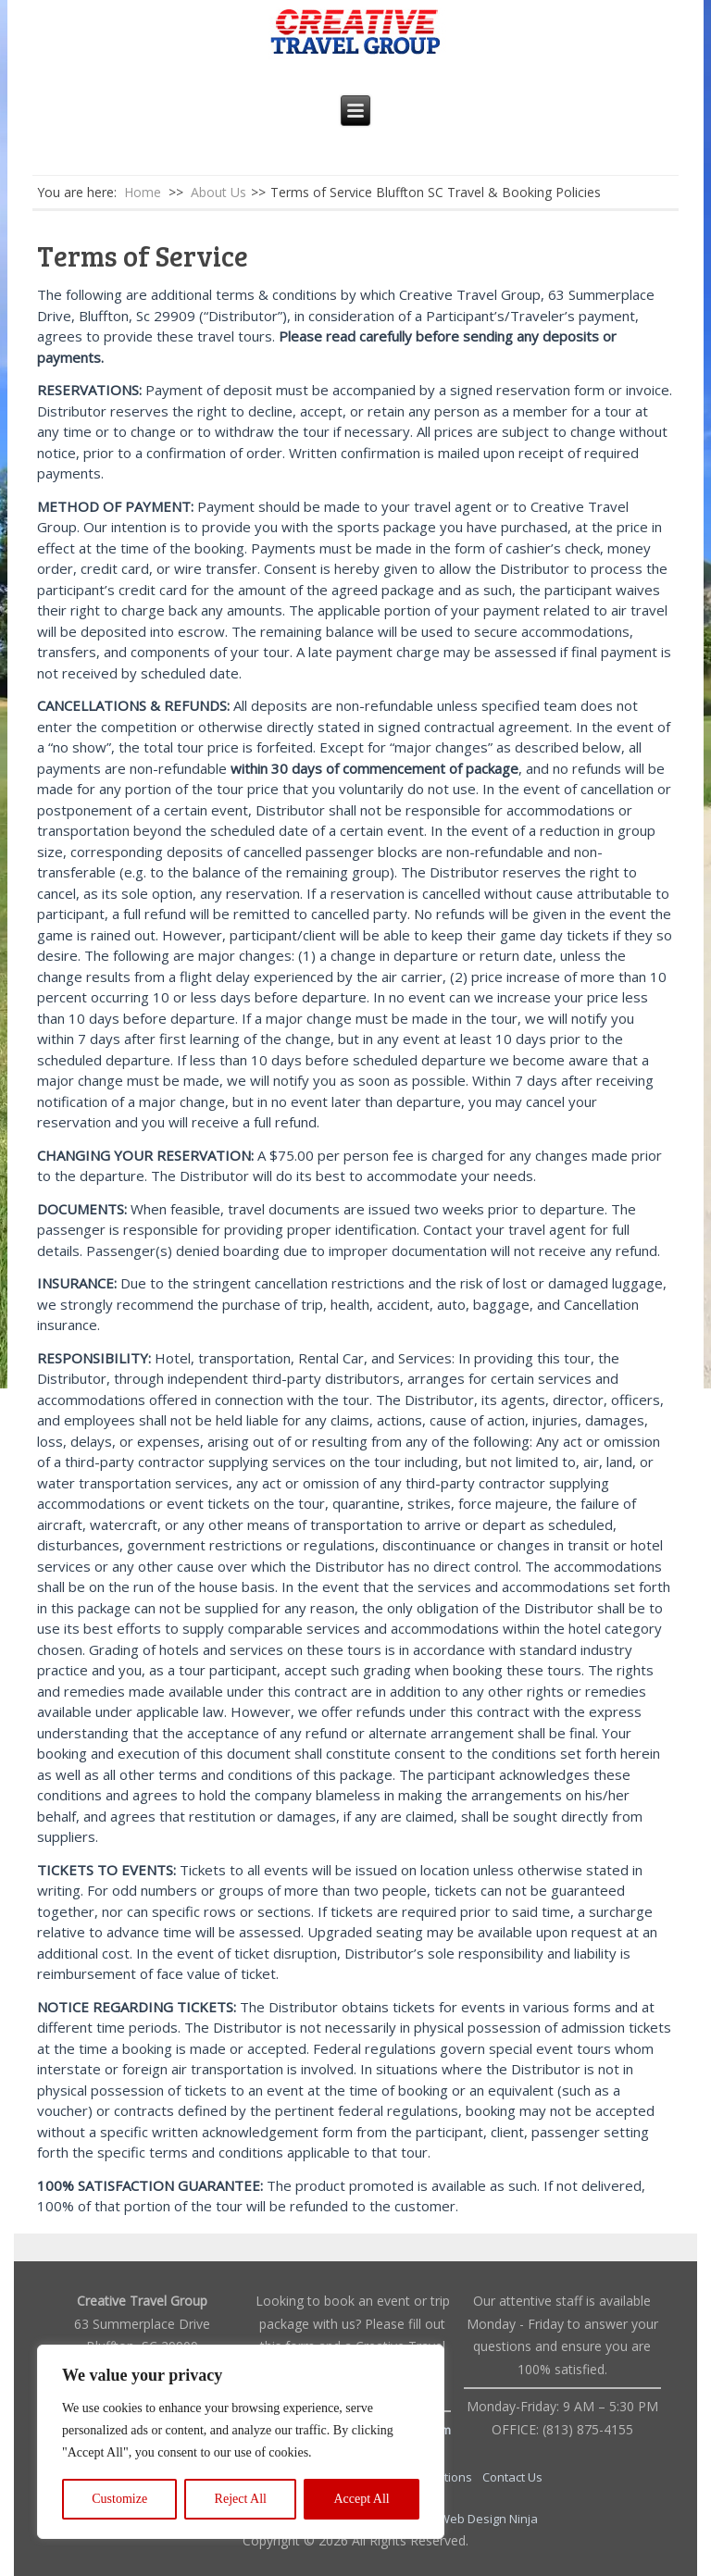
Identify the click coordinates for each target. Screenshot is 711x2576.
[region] (240, 2442)
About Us (218, 192)
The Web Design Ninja (476, 2518)
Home (142, 192)
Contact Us (512, 2477)
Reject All (241, 2499)
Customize (119, 2499)
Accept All (361, 2499)
